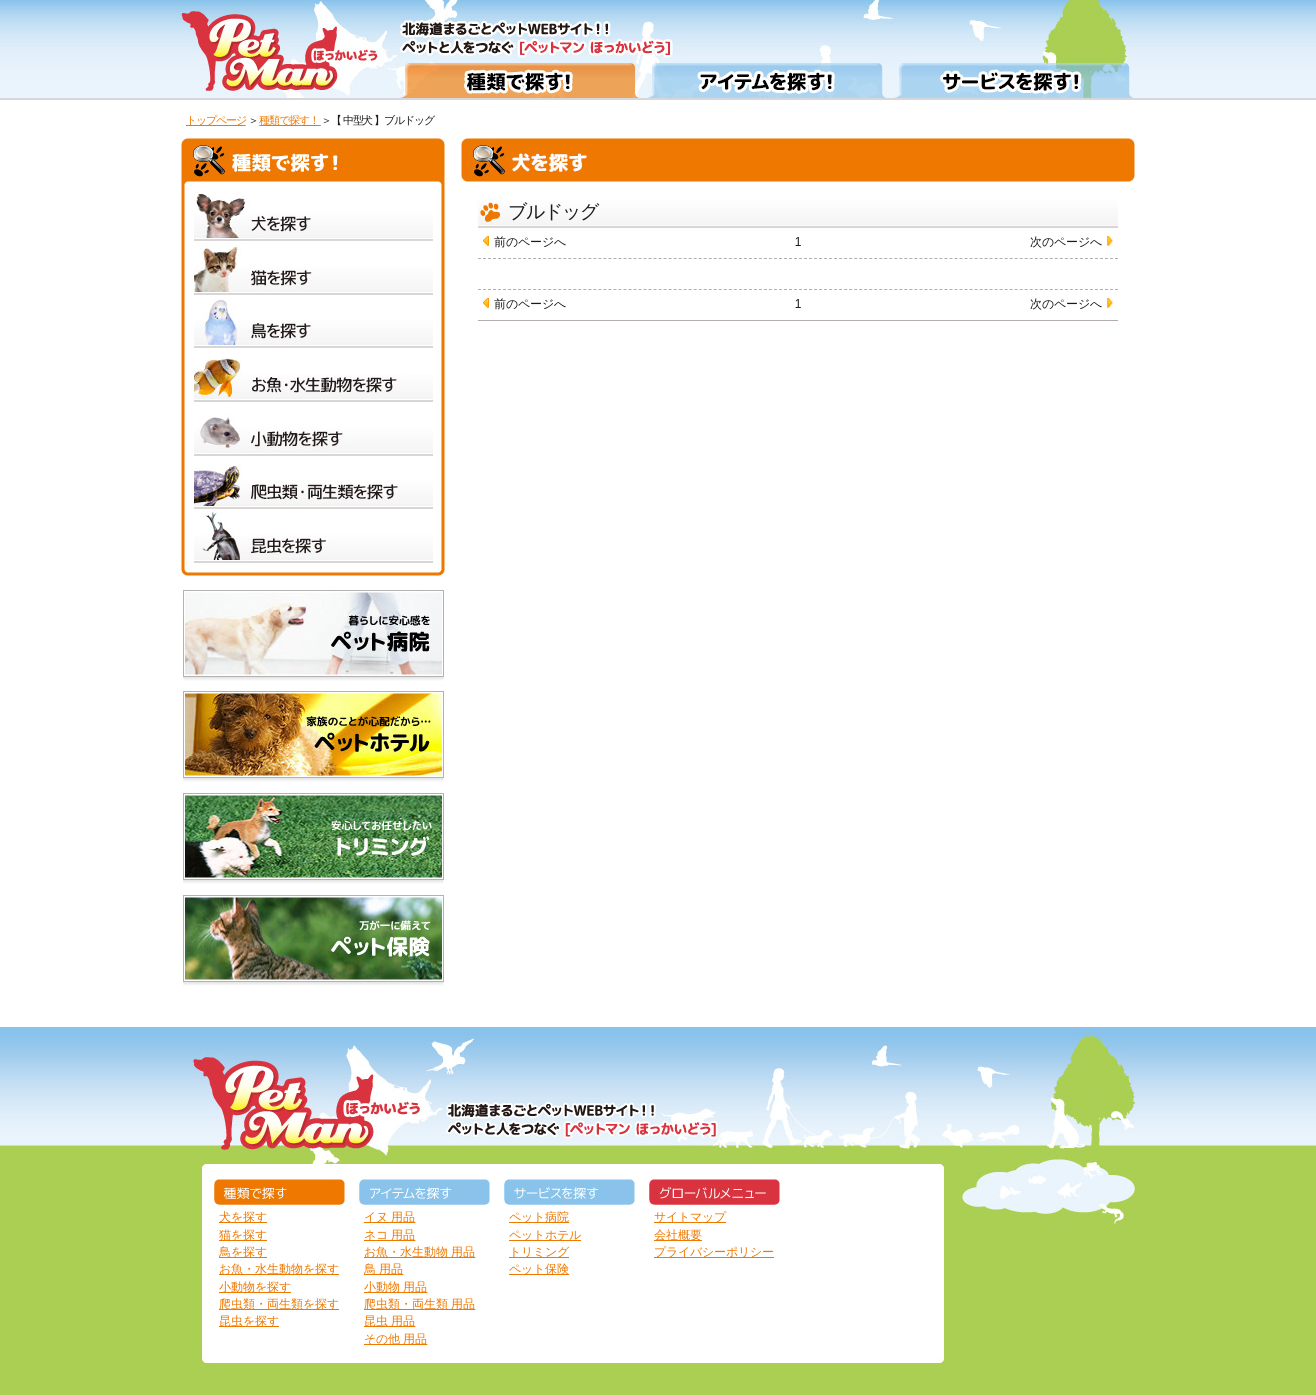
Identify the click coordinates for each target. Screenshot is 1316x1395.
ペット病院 (539, 1217)
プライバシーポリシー (714, 1252)
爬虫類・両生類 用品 (419, 1304)
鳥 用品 (383, 1269)
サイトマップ (690, 1217)
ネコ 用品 (389, 1235)
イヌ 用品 (389, 1217)
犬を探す (243, 1217)
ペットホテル (545, 1235)
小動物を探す (255, 1287)
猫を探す (243, 1235)
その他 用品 (395, 1339)
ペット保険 (539, 1269)
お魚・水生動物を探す (279, 1269)
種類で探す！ (290, 120)
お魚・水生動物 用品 (419, 1252)
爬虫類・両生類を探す (279, 1304)
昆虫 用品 (389, 1321)
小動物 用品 (395, 1287)
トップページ (216, 120)
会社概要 (678, 1235)
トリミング (539, 1252)
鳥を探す (243, 1252)
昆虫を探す (249, 1321)
